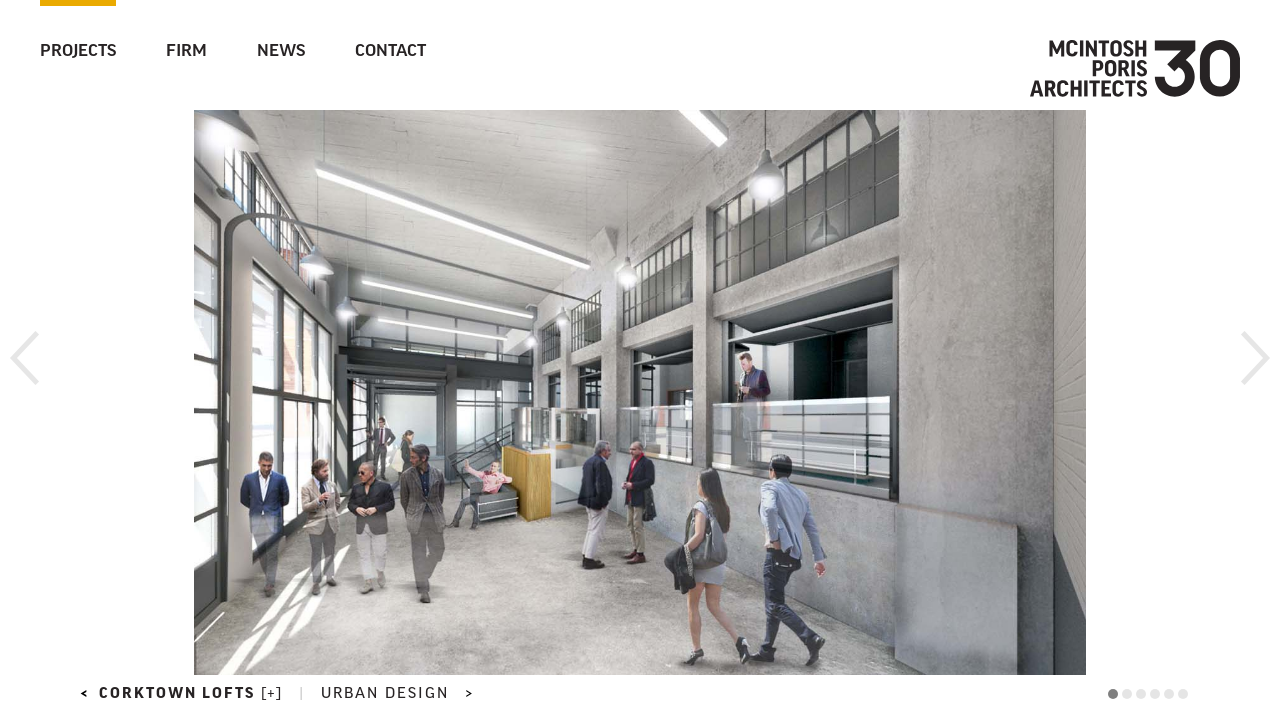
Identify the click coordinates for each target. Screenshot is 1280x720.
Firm (186, 52)
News (281, 52)
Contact (390, 52)
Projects (78, 52)
